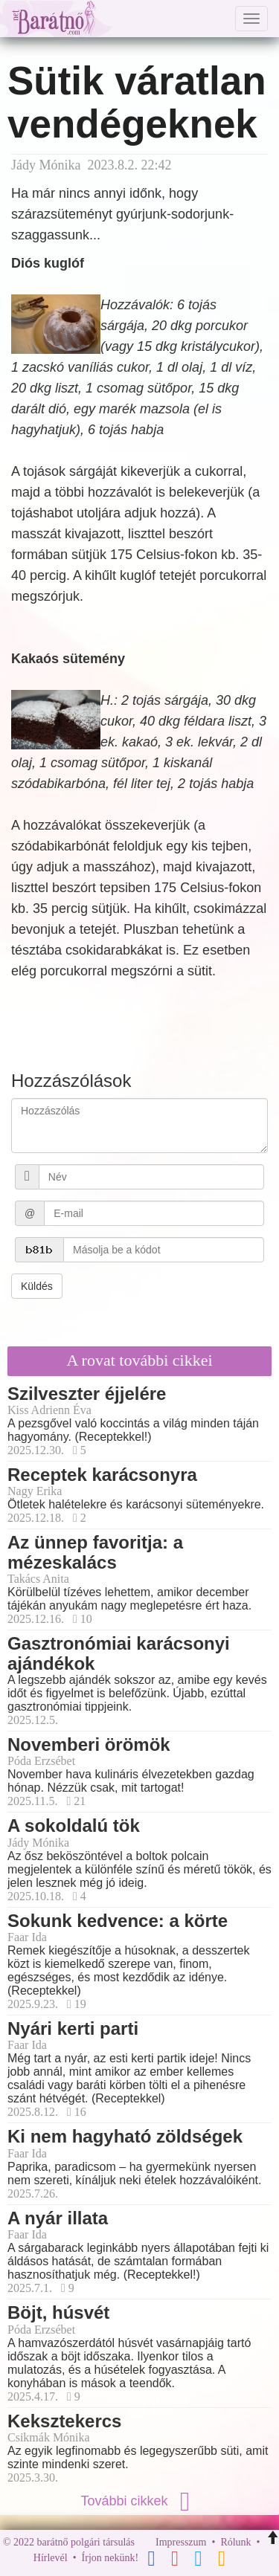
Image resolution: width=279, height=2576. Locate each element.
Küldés (37, 1286)
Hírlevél (50, 2557)
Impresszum (180, 2542)
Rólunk (235, 2542)
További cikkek (139, 2500)
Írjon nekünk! (110, 2557)
